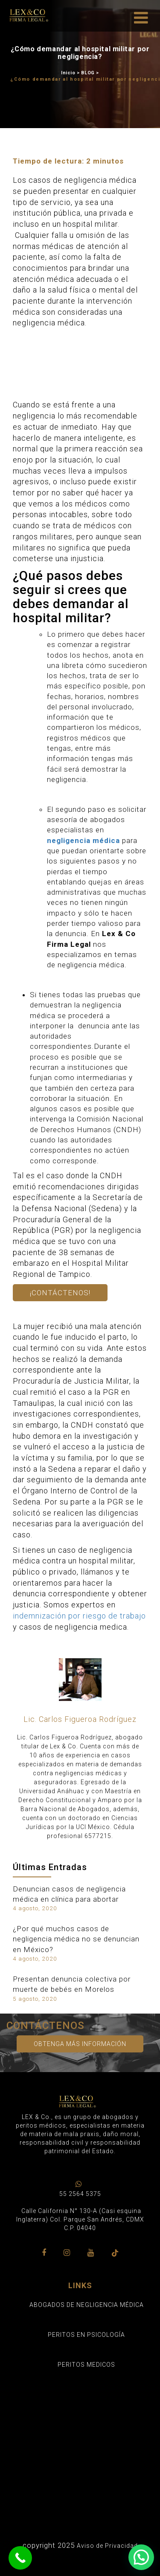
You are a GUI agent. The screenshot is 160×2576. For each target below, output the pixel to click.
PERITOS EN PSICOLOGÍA (86, 2334)
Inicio (68, 73)
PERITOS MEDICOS (86, 2364)
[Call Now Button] (20, 2558)
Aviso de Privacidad (107, 2545)
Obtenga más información (80, 2043)
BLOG (87, 73)
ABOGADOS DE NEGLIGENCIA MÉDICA (86, 2304)
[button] (141, 2557)
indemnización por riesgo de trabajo (79, 1615)
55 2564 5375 (80, 2193)
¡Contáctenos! (60, 1292)
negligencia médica (83, 840)
